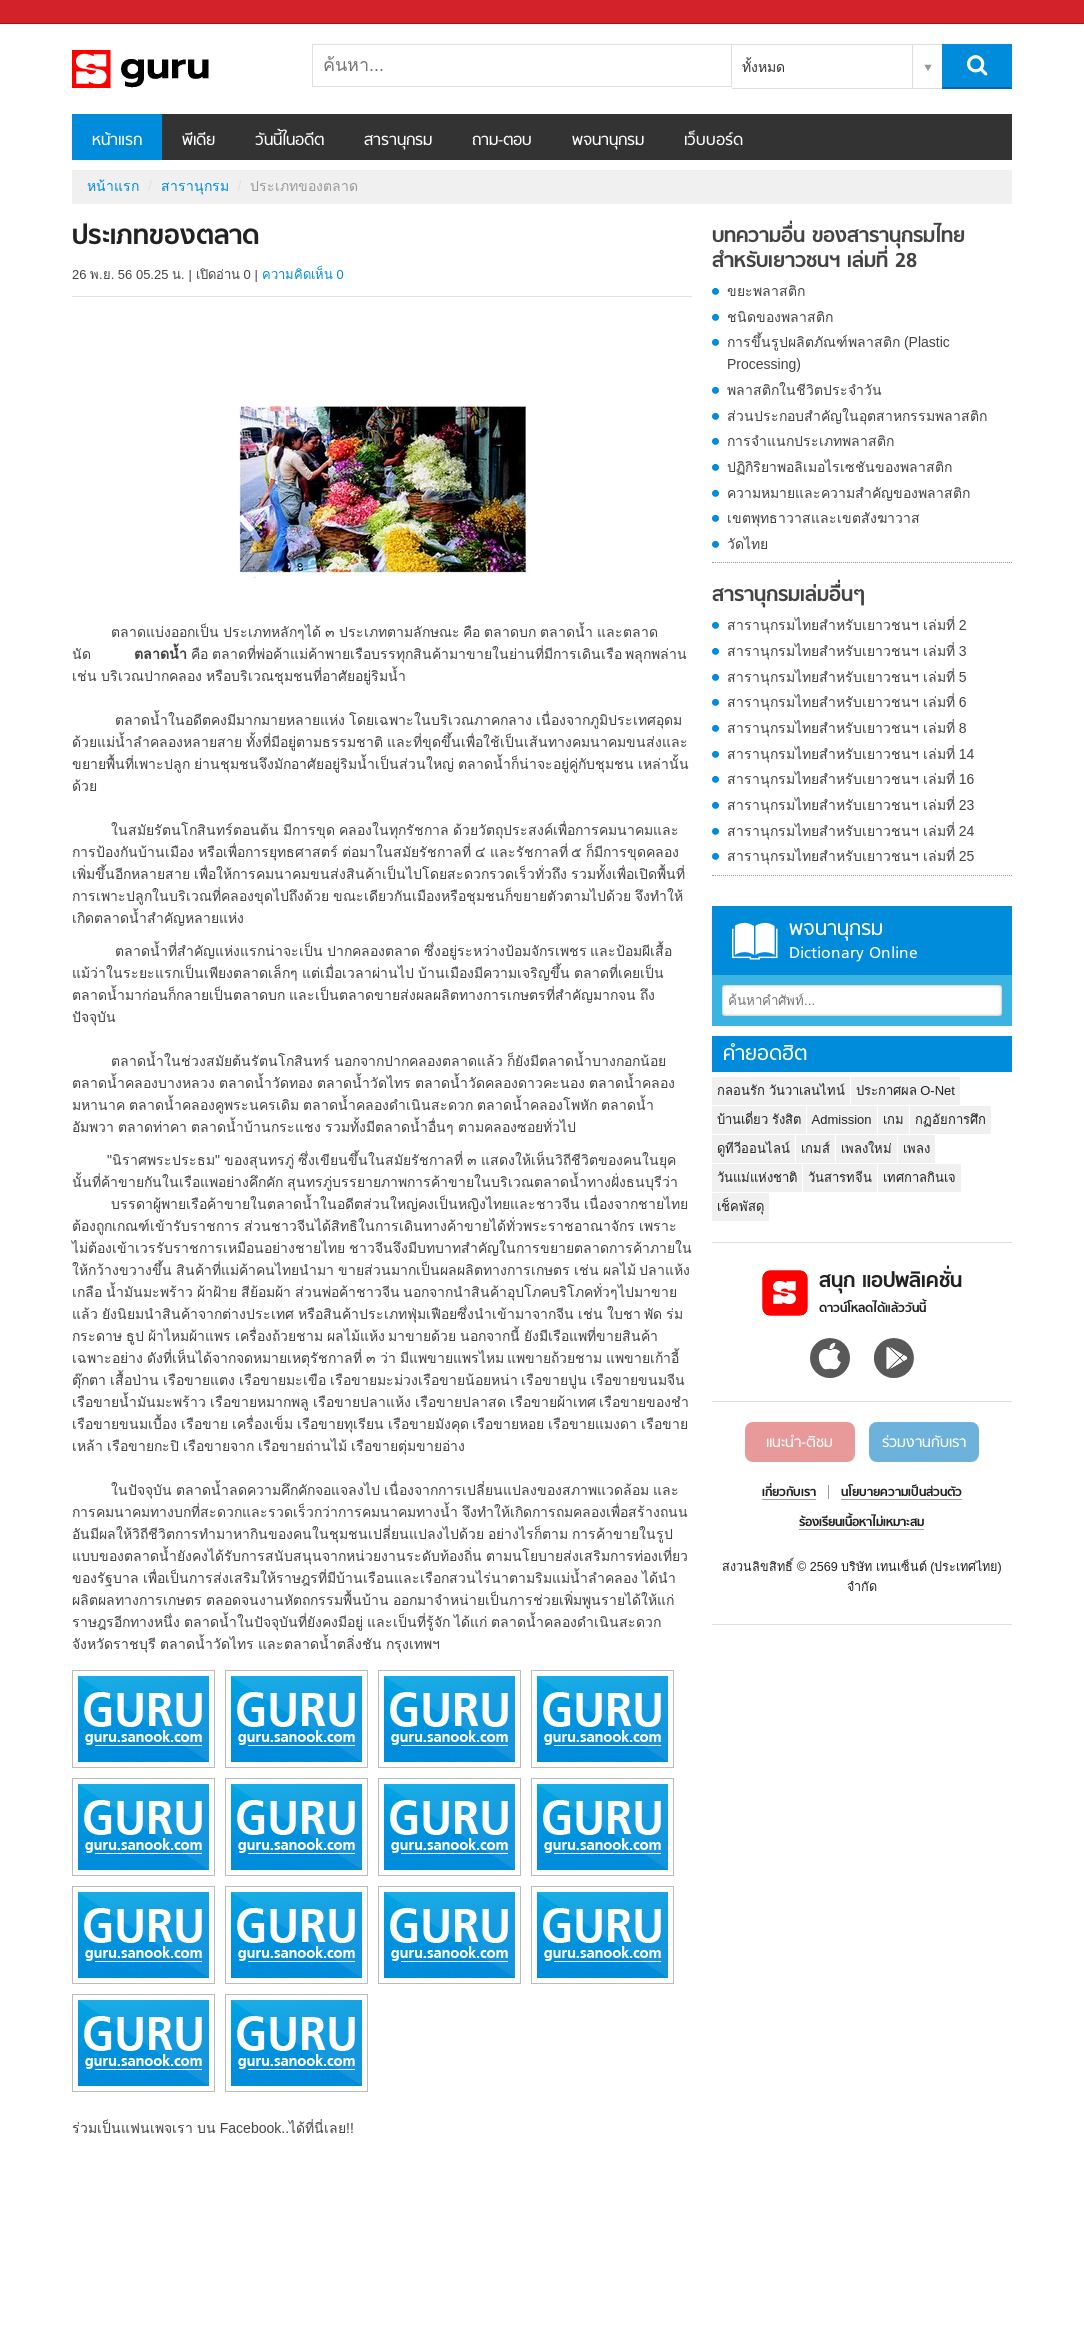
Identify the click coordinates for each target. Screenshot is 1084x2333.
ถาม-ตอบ (502, 141)
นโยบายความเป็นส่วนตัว (901, 1493)
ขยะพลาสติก (766, 291)
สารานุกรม (398, 141)
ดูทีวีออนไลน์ (753, 1148)
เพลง (916, 1148)
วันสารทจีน (840, 1177)
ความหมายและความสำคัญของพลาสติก (848, 493)
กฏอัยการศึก (950, 1119)
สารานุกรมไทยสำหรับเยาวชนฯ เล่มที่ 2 (847, 625)
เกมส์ (815, 1148)
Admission (842, 1119)
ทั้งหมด (763, 67)
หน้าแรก (117, 141)
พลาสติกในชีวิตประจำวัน (804, 390)
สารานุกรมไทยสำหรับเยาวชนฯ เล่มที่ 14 (850, 754)
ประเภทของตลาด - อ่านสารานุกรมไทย (177, 69)
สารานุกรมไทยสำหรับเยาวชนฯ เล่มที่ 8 (847, 728)
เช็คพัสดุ (740, 1206)
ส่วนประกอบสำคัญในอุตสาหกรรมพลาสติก (857, 416)
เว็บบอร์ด (713, 141)
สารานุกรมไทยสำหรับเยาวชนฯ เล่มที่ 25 (850, 856)
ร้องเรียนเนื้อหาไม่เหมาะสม (861, 1523)
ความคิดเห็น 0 (303, 274)
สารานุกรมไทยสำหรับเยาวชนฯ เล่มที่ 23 (850, 805)
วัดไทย (747, 544)
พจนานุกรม (608, 141)
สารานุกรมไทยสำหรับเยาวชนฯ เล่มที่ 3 (847, 651)
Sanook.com (60, 12)
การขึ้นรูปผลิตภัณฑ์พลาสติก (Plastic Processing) (838, 353)
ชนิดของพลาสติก (780, 317)
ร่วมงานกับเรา (924, 1443)
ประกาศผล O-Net (905, 1090)
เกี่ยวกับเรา (789, 1493)
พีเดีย (198, 141)
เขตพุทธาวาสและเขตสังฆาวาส (823, 518)
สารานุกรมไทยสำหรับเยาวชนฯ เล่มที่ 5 (847, 677)
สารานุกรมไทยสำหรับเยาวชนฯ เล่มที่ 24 (850, 831)
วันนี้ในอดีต (289, 141)
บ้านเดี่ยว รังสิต (759, 1119)
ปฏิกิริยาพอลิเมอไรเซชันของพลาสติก (839, 467)
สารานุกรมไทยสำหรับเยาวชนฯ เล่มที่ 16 (850, 779)
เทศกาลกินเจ (919, 1177)
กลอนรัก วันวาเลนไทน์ (781, 1090)
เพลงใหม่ (866, 1148)
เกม (893, 1119)
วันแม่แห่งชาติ (757, 1177)
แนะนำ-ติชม (799, 1443)
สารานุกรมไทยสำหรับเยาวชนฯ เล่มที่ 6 (847, 702)
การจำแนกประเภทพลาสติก (810, 441)
